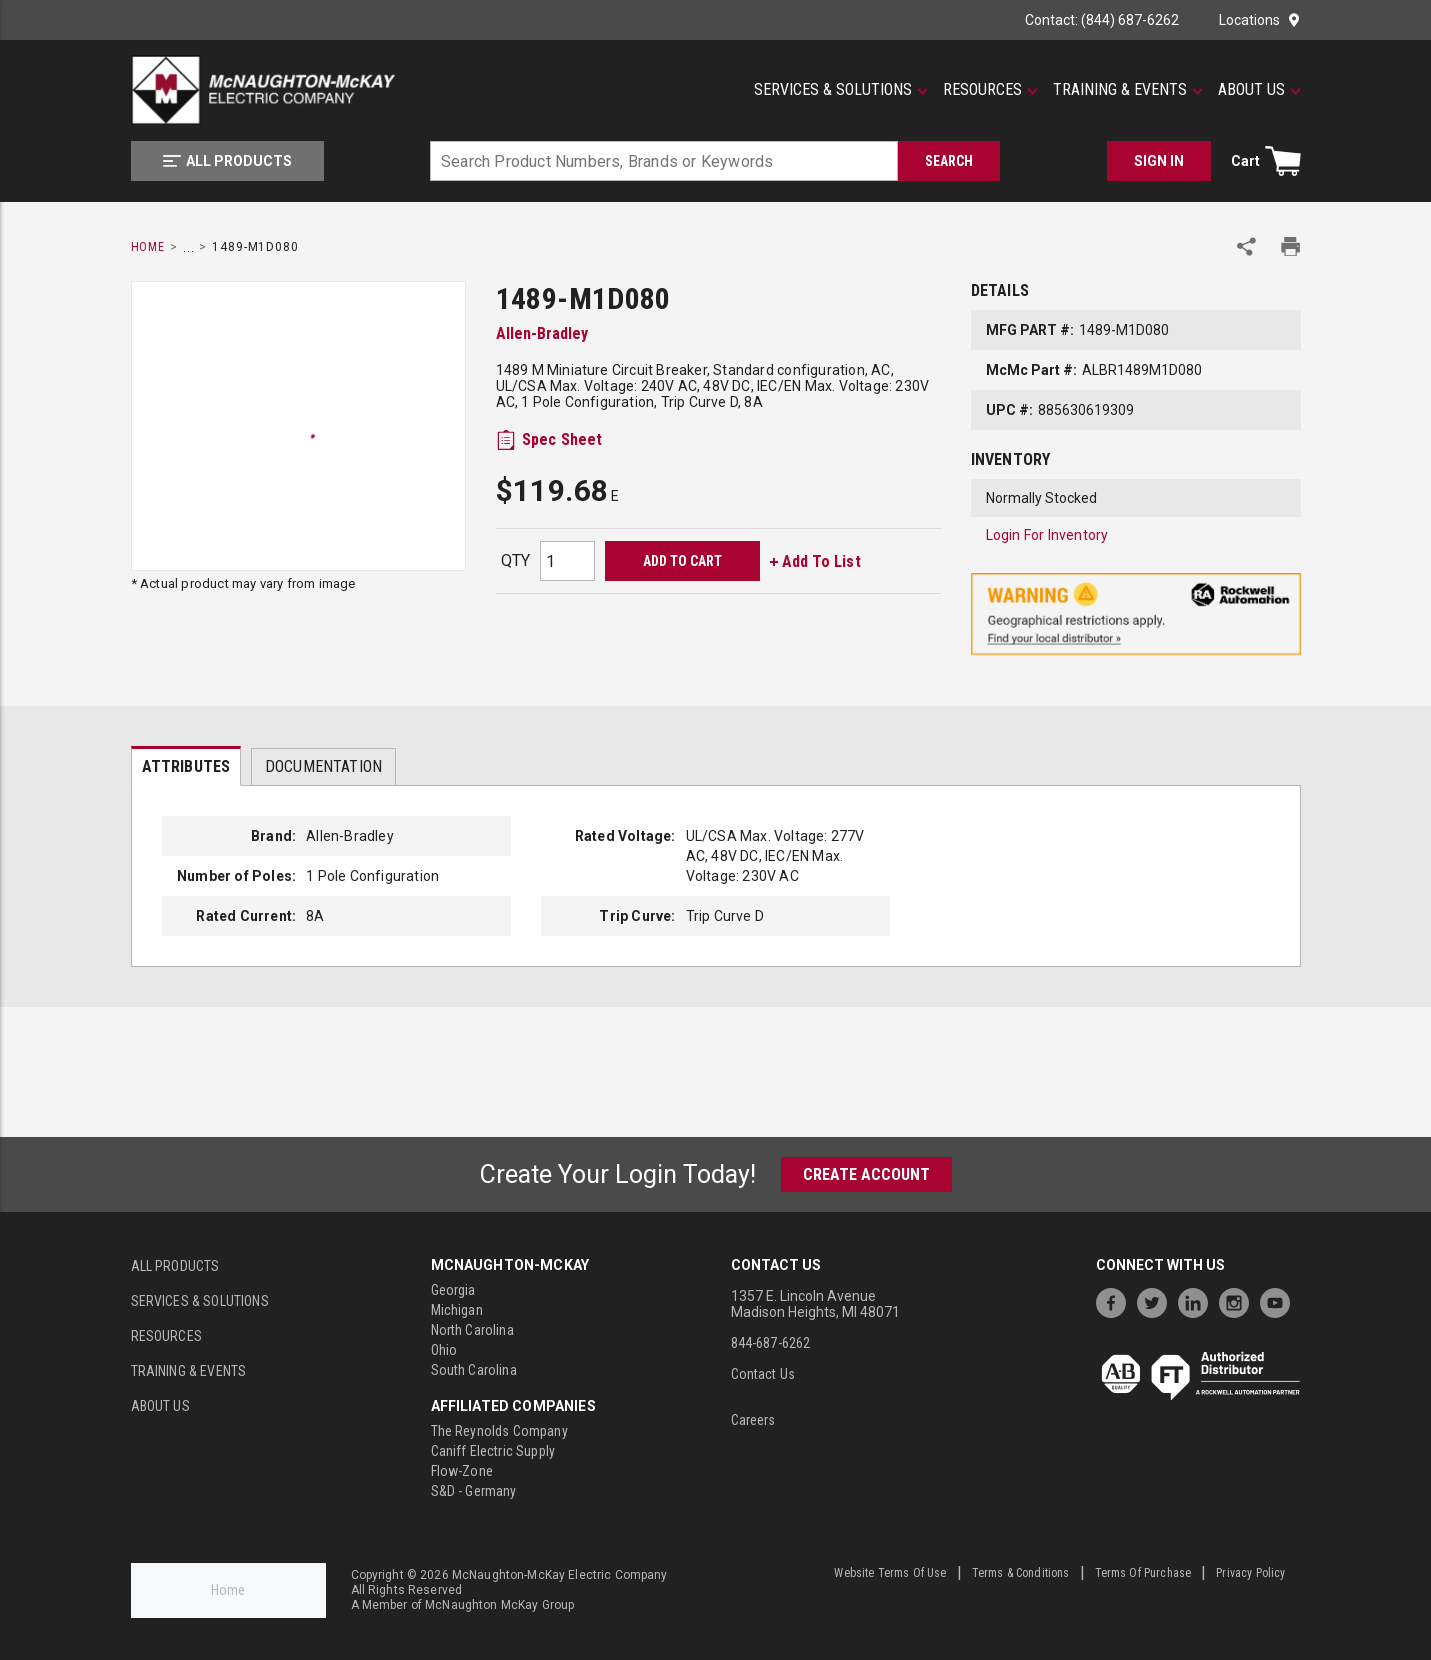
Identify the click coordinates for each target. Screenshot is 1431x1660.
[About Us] (1259, 90)
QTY (515, 560)
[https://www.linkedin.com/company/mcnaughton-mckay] (1198, 1300)
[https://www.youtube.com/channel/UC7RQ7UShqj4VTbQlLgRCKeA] (1280, 1300)
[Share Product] (1246, 246)
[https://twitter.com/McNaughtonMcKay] (1157, 1300)
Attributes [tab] (186, 766)
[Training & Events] (1128, 90)
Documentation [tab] (323, 766)
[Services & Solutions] (841, 90)
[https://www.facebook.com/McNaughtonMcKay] (1116, 1300)
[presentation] (186, 766)
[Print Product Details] (1290, 246)
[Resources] (990, 90)
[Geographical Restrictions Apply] (1136, 614)
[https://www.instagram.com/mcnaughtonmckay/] (1239, 1300)
